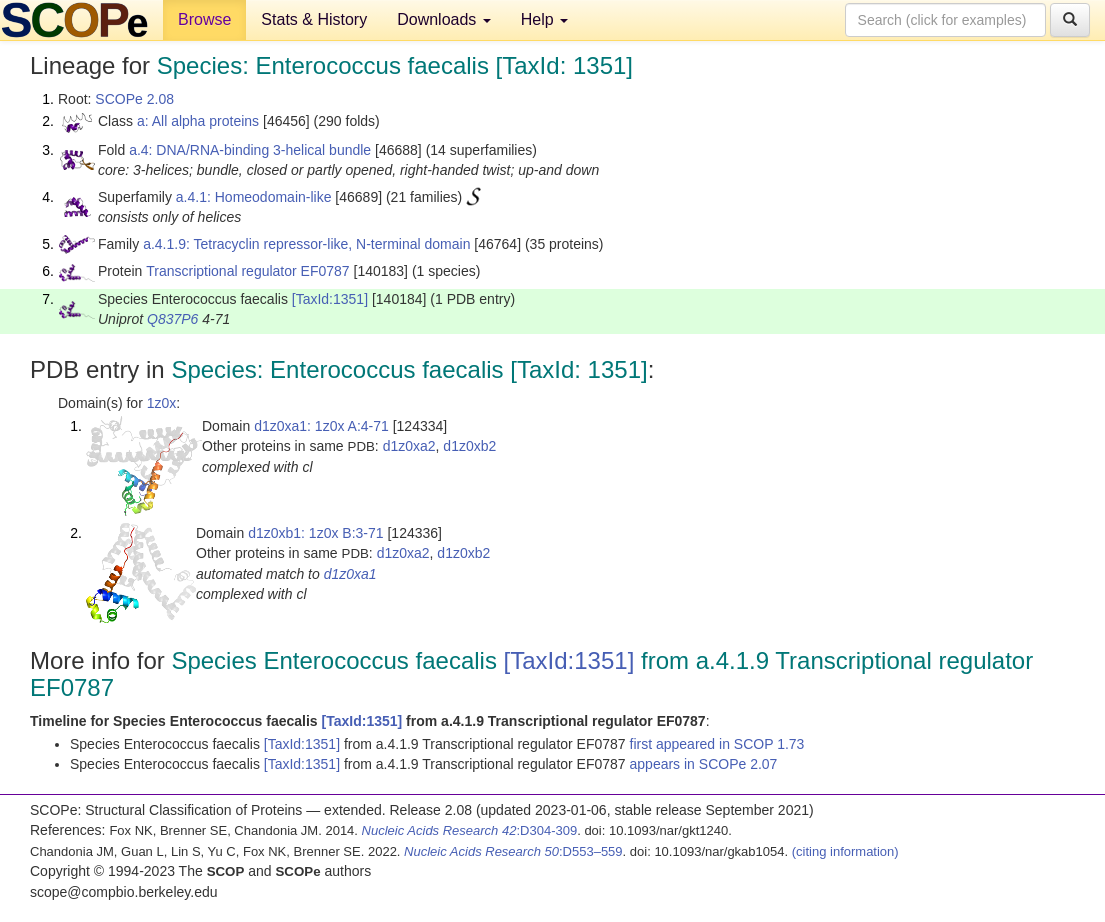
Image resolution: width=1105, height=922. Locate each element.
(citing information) (845, 851)
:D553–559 (513, 851)
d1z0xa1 (350, 574)
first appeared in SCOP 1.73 (717, 744)
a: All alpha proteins (198, 121)
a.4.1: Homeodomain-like (254, 197)
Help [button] (544, 19)
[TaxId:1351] (330, 299)
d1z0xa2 (409, 446)
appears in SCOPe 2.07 (704, 764)
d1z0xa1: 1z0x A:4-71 (321, 426)
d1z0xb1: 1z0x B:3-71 (315, 533)
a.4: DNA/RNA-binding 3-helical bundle (250, 150)
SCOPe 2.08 (134, 99)
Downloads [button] (444, 19)
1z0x (162, 403)
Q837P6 (172, 319)
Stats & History (314, 19)
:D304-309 (470, 830)
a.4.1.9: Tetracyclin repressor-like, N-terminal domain (306, 244)
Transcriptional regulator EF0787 (247, 271)
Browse (204, 19)
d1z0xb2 (469, 446)
